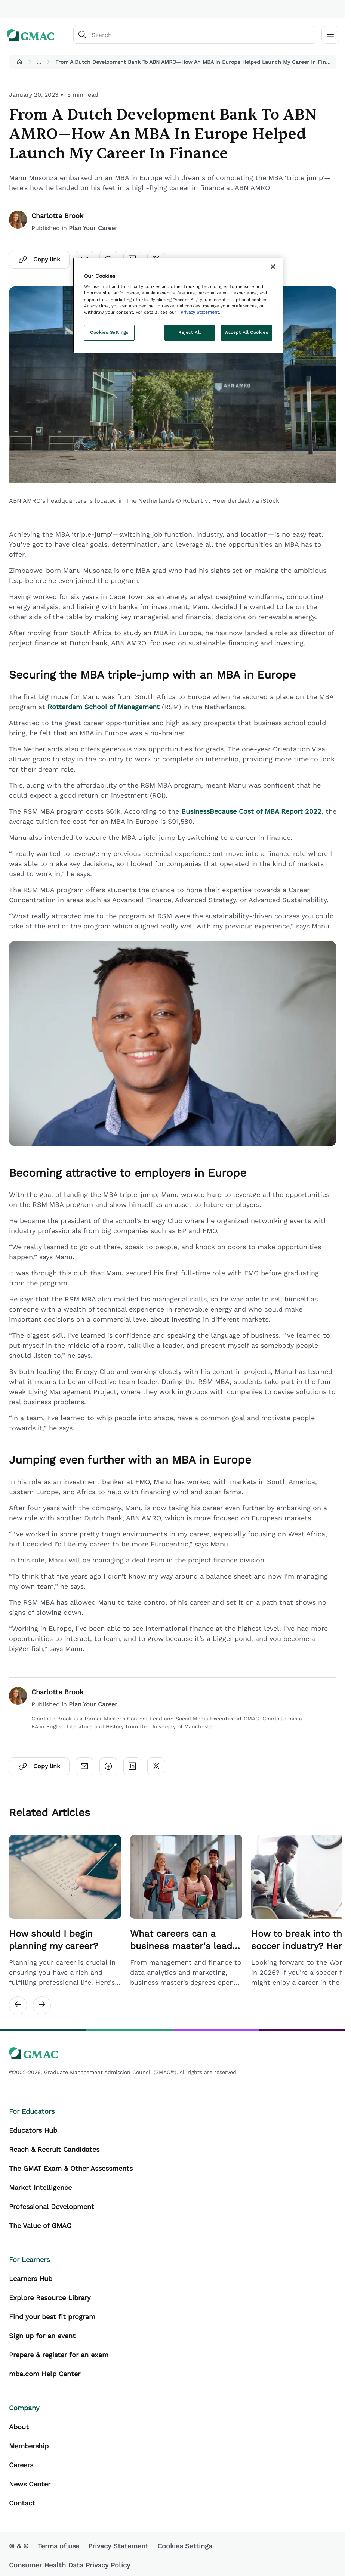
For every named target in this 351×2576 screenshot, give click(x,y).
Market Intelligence (40, 2187)
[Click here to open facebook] (108, 1766)
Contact (22, 2503)
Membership (29, 2446)
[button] (19, 62)
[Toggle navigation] (330, 35)
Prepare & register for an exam (58, 2355)
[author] (18, 222)
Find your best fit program (52, 2317)
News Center (29, 2484)
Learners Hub (30, 2278)
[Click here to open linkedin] (132, 1766)
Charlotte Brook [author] (57, 216)
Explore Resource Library (49, 2298)
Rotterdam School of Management (103, 707)
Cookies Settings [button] (184, 2546)
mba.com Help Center (44, 2374)
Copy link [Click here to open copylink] (39, 259)
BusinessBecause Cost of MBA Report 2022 (251, 811)
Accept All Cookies (246, 332)
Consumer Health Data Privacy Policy (69, 2565)
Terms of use (58, 2546)
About (19, 2427)
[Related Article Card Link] (65, 1911)
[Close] (273, 266)
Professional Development (51, 2206)
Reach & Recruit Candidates (54, 2149)
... (39, 62)
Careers (21, 2465)
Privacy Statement (118, 2546)
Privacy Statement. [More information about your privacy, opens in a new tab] (200, 312)
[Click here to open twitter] (156, 1766)
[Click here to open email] (84, 1766)
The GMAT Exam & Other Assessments (71, 2168)
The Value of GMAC (40, 2225)
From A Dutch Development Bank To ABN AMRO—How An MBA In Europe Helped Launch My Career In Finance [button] (194, 62)
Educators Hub (33, 2130)
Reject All (189, 332)
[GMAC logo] (30, 35)
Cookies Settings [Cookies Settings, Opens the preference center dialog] (109, 332)
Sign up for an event (42, 2336)
